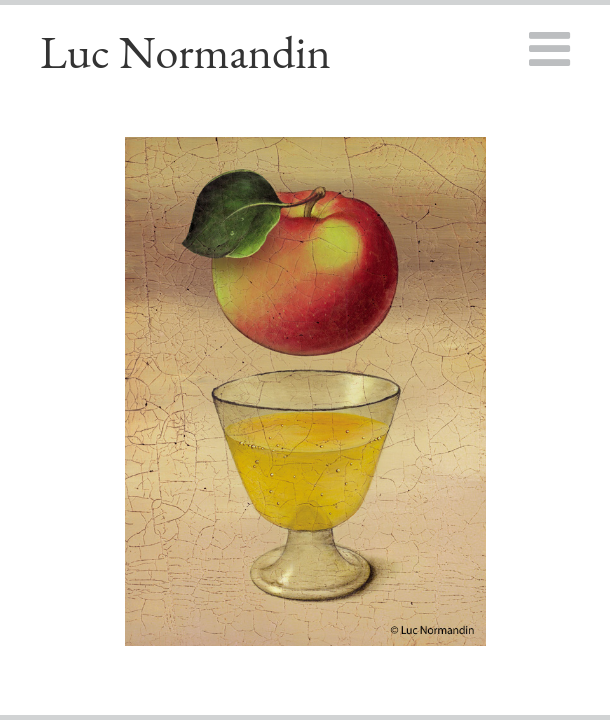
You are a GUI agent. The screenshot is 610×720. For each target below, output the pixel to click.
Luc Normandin (185, 52)
